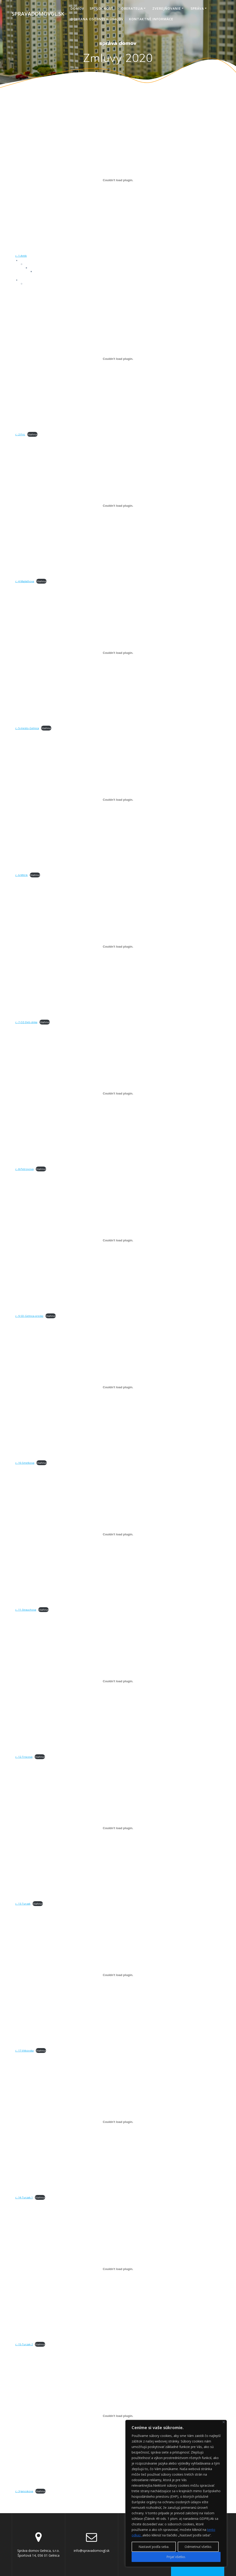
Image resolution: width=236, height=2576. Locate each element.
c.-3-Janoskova (24, 2491)
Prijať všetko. (176, 2557)
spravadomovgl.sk (38, 13)
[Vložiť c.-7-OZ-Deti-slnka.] (118, 946)
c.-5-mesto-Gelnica (27, 728)
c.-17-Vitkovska (24, 2050)
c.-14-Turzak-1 (24, 2197)
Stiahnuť (32, 434)
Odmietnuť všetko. (198, 2546)
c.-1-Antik (21, 255)
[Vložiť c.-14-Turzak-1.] (118, 2122)
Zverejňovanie (166, 8)
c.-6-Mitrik (21, 875)
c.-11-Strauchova (25, 1609)
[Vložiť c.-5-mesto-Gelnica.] (118, 653)
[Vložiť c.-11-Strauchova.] (118, 1534)
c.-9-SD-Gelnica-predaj (29, 1316)
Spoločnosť (101, 8)
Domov (77, 8)
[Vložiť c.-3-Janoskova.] (118, 2416)
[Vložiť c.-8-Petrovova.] (118, 1094)
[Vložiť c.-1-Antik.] (118, 180)
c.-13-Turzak (22, 1903)
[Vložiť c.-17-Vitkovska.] (118, 1975)
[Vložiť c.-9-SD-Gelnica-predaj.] (118, 1240)
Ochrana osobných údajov (97, 19)
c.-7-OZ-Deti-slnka (26, 1022)
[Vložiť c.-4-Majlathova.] (118, 506)
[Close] (224, 2422)
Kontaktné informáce (151, 19)
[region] (176, 2493)
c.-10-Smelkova (24, 1462)
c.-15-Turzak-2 (24, 2344)
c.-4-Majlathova (24, 581)
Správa (197, 8)
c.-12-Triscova (23, 1756)
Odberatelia (131, 8)
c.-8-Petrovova (24, 1169)
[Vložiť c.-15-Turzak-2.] (118, 2269)
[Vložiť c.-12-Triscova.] (118, 1681)
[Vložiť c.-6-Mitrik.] (118, 800)
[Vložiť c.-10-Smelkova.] (118, 1387)
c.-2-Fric (20, 434)
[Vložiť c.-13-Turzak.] (118, 1828)
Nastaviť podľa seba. (154, 2546)
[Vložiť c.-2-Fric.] (118, 359)
